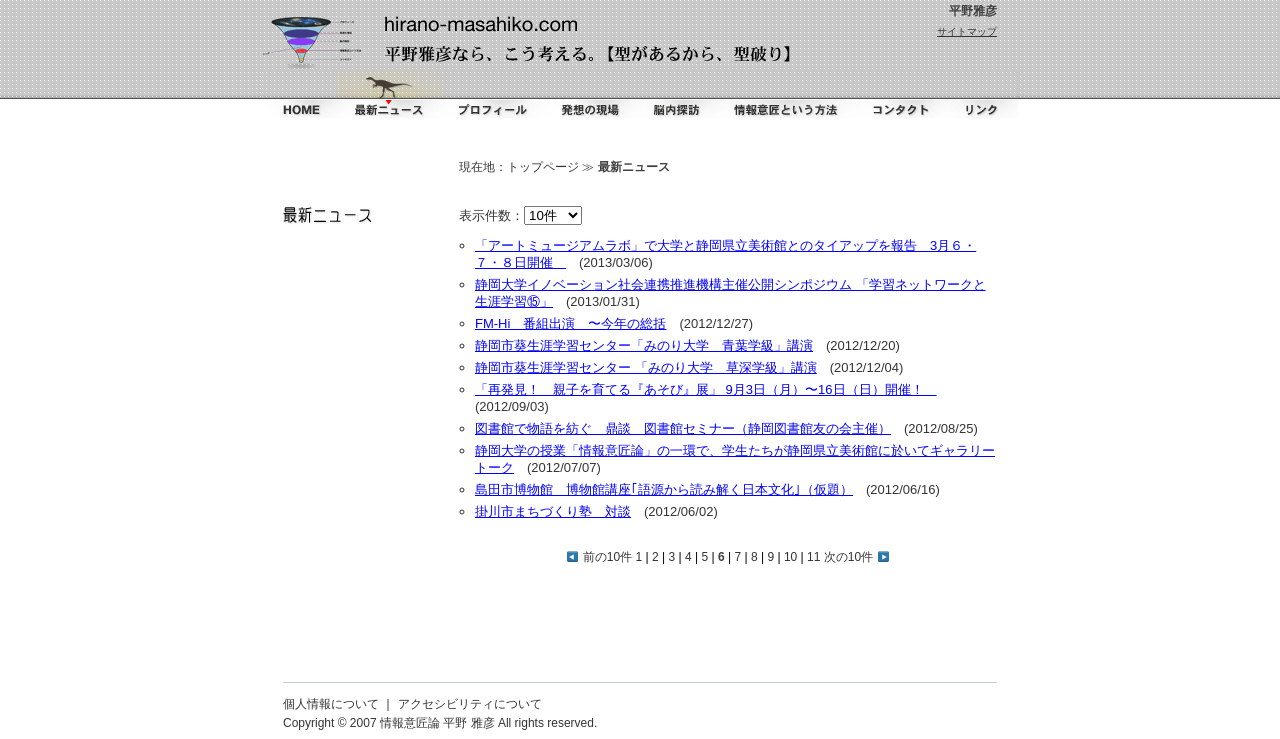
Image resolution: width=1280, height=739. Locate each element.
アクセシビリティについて (470, 704)
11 (813, 557)
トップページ (543, 167)
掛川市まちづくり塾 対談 (553, 511)
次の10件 (856, 557)
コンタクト (897, 94)
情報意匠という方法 (787, 94)
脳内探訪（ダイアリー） (679, 94)
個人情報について (331, 704)
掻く (589, 94)
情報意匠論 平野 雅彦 (437, 723)
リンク (980, 94)
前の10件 (599, 557)
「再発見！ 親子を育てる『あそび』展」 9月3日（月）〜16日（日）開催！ (706, 389)
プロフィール (492, 94)
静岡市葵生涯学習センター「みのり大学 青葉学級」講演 (644, 345)
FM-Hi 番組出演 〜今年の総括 (570, 323)
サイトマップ (967, 31)
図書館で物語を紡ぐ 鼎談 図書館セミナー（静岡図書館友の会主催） (683, 428)
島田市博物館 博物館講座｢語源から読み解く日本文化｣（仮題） (664, 489)
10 (790, 557)
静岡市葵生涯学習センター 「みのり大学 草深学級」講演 (646, 367)
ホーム (299, 94)
